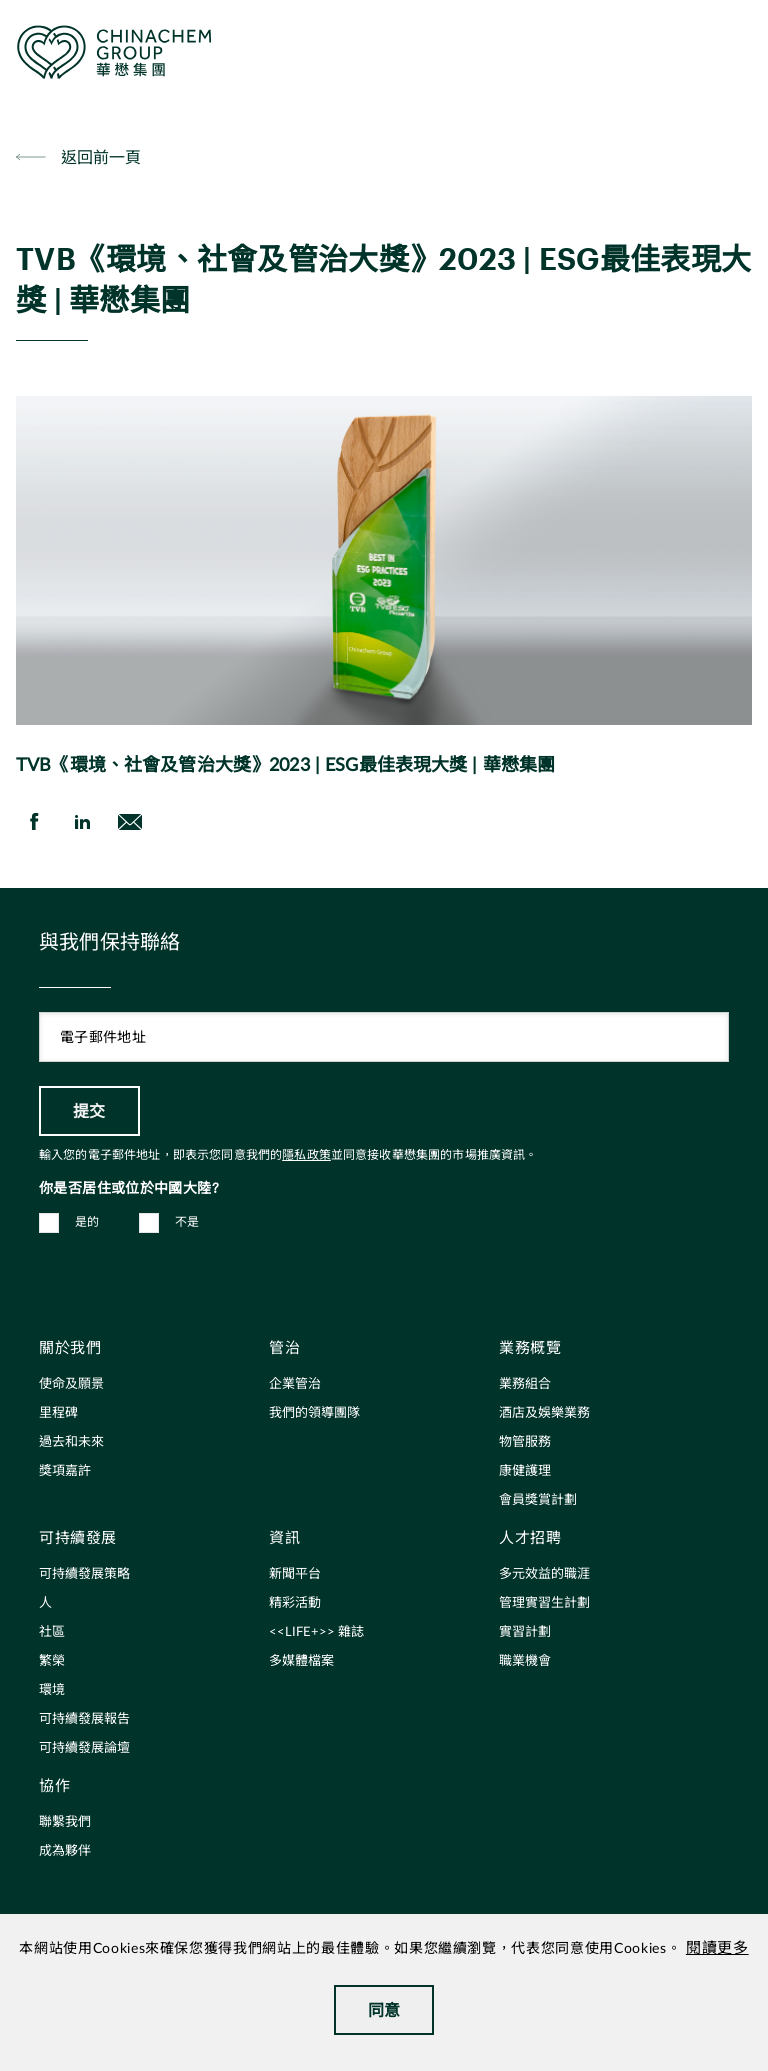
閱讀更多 (717, 1948)
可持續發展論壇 (84, 1748)
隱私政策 (306, 1155)
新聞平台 (295, 1574)
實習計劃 (525, 1632)
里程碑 (58, 1413)
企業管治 (295, 1384)
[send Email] (130, 822)
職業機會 (525, 1661)
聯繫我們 (65, 1822)
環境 (52, 1690)
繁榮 (52, 1661)
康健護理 (525, 1471)
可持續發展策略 (84, 1574)
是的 (87, 1222)
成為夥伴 (65, 1851)
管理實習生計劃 (544, 1603)
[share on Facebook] (34, 822)
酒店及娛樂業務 (544, 1413)
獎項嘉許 (65, 1471)
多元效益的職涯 (544, 1574)
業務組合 (525, 1384)
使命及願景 (71, 1384)
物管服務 (525, 1442)
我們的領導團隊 (314, 1413)
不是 (187, 1222)
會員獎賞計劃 (538, 1500)
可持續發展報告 (84, 1719)
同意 (384, 2009)
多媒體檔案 (301, 1661)
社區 (52, 1632)
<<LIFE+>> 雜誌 (316, 1632)
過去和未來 (71, 1442)
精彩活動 (295, 1603)
